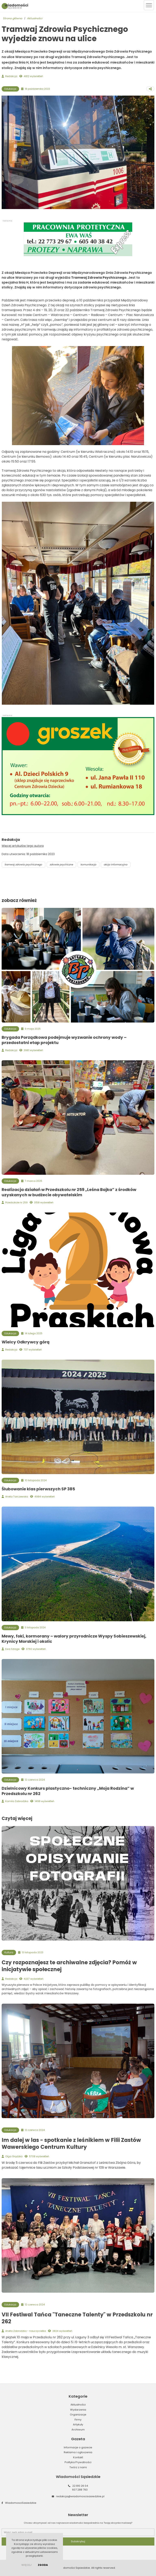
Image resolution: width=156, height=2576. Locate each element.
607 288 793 (80, 2490)
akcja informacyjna (115, 864)
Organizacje (78, 2414)
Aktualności (34, 18)
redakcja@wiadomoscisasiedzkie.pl (80, 2496)
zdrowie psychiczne (61, 864)
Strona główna (12, 18)
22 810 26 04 (80, 2486)
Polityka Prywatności (78, 2462)
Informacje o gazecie (78, 2447)
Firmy (78, 2420)
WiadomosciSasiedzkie (20, 2503)
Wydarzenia (78, 2410)
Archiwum (78, 2429)
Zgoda (43, 2565)
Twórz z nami (78, 2467)
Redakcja (11, 76)
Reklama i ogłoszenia (78, 2452)
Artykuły (78, 2424)
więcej (26, 2565)
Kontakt (78, 2457)
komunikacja (88, 864)
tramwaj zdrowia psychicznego (23, 864)
